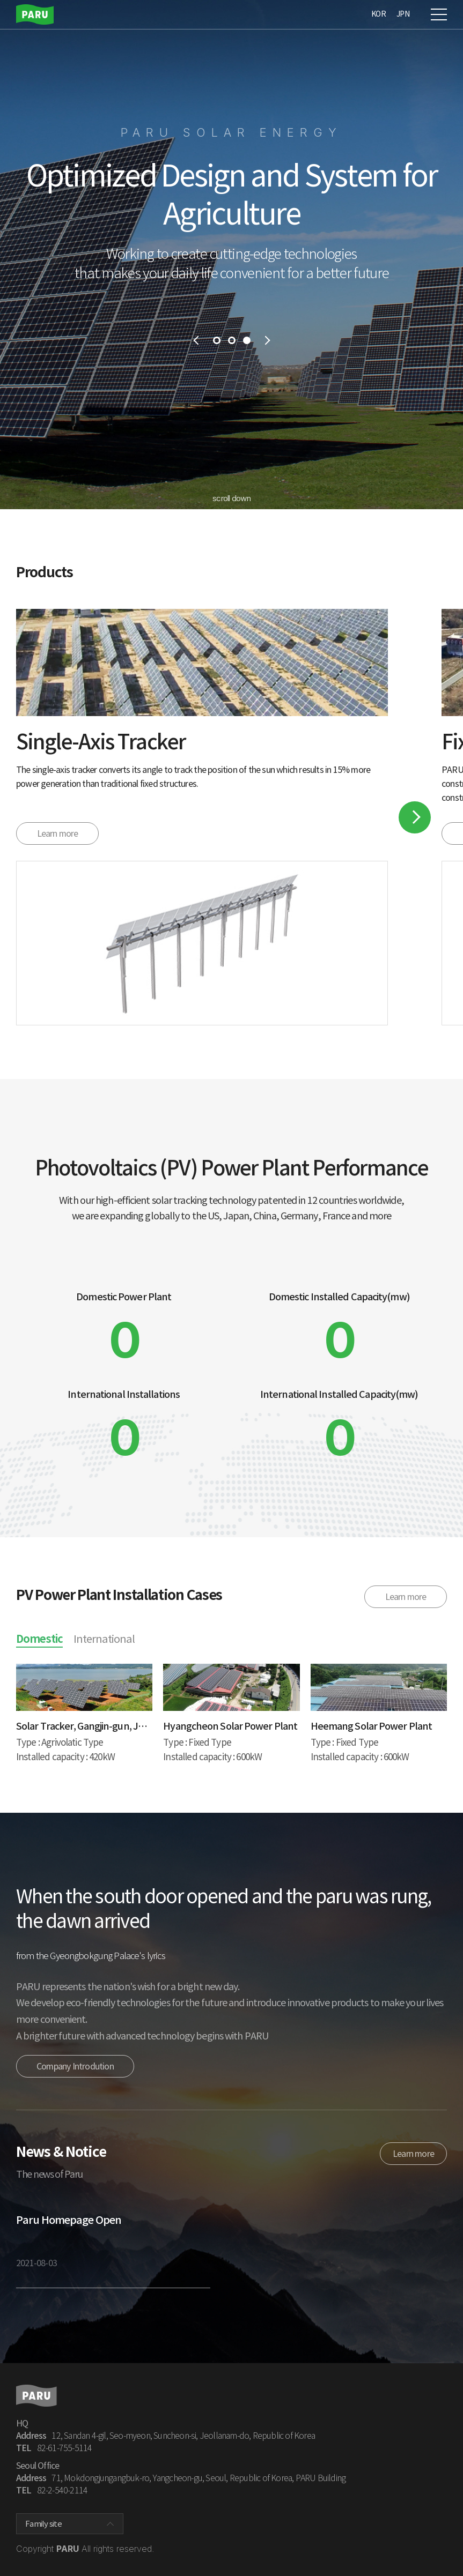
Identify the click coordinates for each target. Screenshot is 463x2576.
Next (415, 817)
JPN (402, 14)
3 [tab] (247, 340)
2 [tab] (232, 340)
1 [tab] (217, 340)
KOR (378, 14)
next (268, 340)
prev (195, 340)
